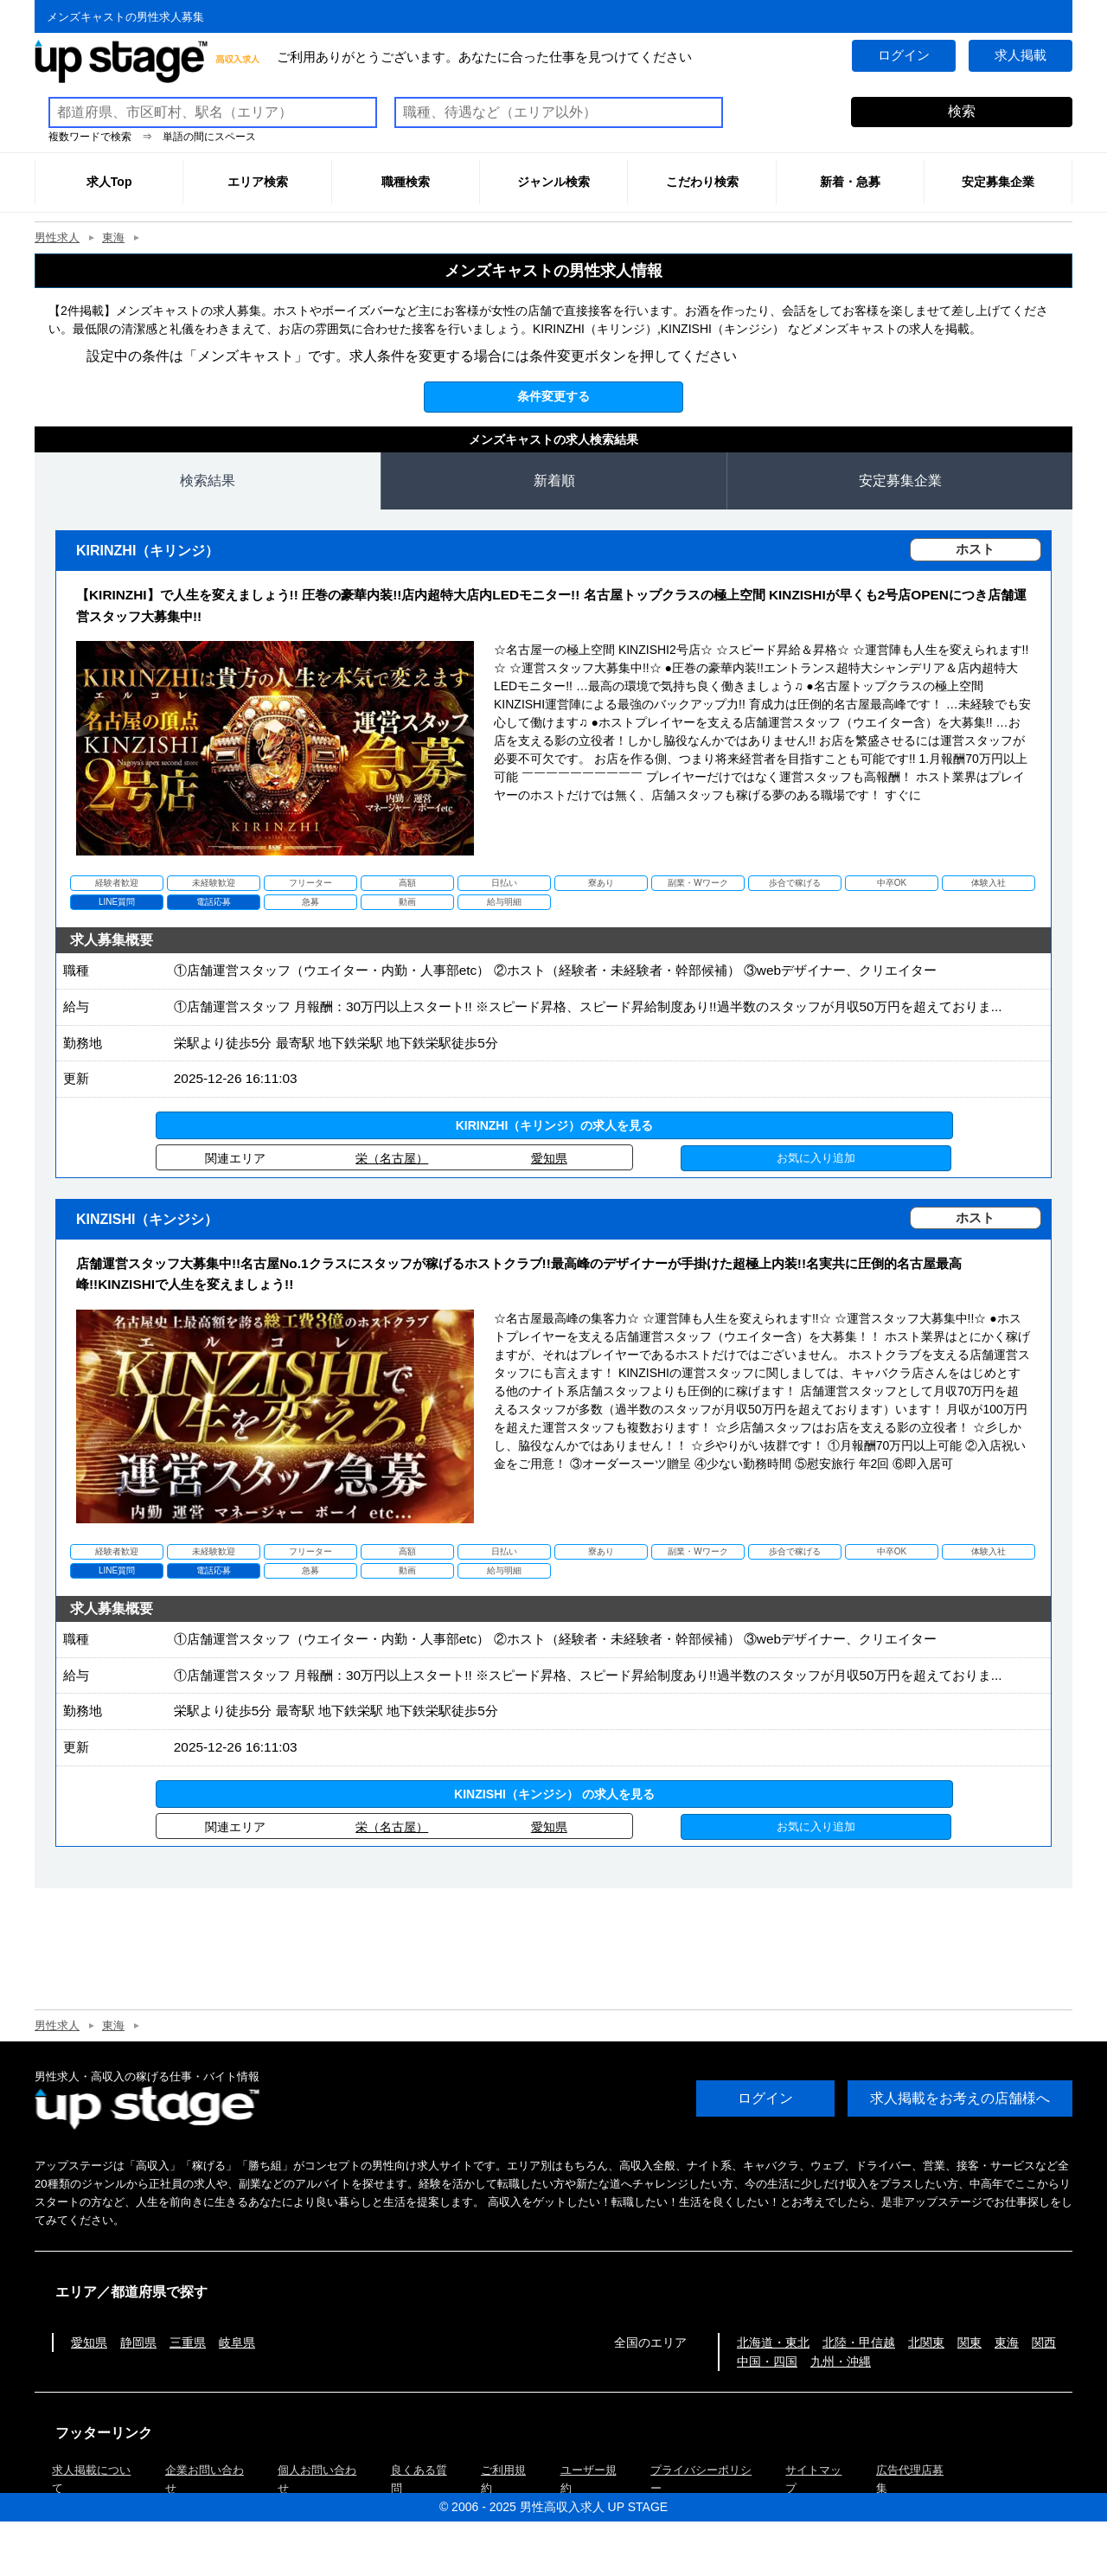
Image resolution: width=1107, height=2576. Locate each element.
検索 (962, 111)
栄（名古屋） (391, 1185)
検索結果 (207, 480)
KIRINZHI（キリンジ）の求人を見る (555, 1152)
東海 (113, 237)
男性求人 (57, 237)
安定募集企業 (900, 480)
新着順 (554, 480)
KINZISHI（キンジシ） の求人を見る (554, 1848)
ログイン (903, 55)
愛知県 (549, 1185)
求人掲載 (1020, 55)
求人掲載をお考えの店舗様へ (960, 2152)
